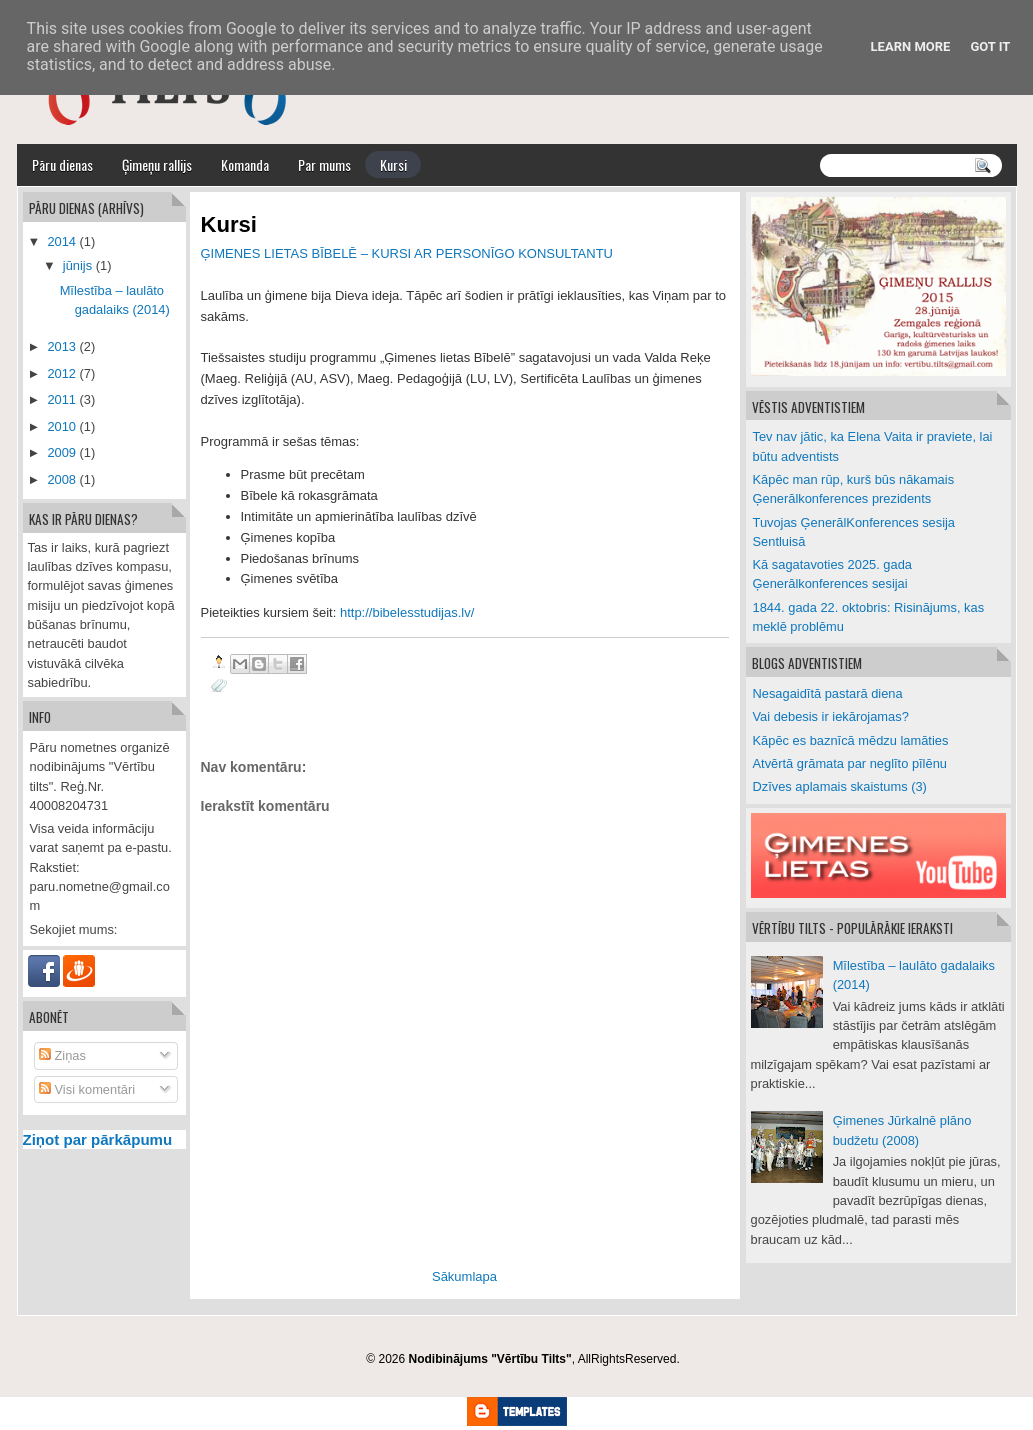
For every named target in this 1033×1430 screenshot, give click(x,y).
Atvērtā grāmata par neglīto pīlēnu (850, 763)
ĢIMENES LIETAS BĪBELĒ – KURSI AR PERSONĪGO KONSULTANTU (407, 253)
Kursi (393, 164)
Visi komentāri (87, 1089)
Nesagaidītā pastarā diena (828, 693)
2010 (61, 426)
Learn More (911, 46)
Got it (990, 46)
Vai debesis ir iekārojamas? (831, 716)
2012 (61, 373)
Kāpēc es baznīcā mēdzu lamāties (851, 740)
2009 (61, 452)
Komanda (245, 164)
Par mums (324, 164)
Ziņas (62, 1055)
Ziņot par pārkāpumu (98, 1139)
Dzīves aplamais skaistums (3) (840, 786)
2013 (61, 346)
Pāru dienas (62, 164)
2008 (61, 479)
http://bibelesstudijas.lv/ (407, 612)
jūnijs (77, 265)
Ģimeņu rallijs (157, 164)
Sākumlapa (464, 1276)
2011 (61, 399)
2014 (61, 241)
